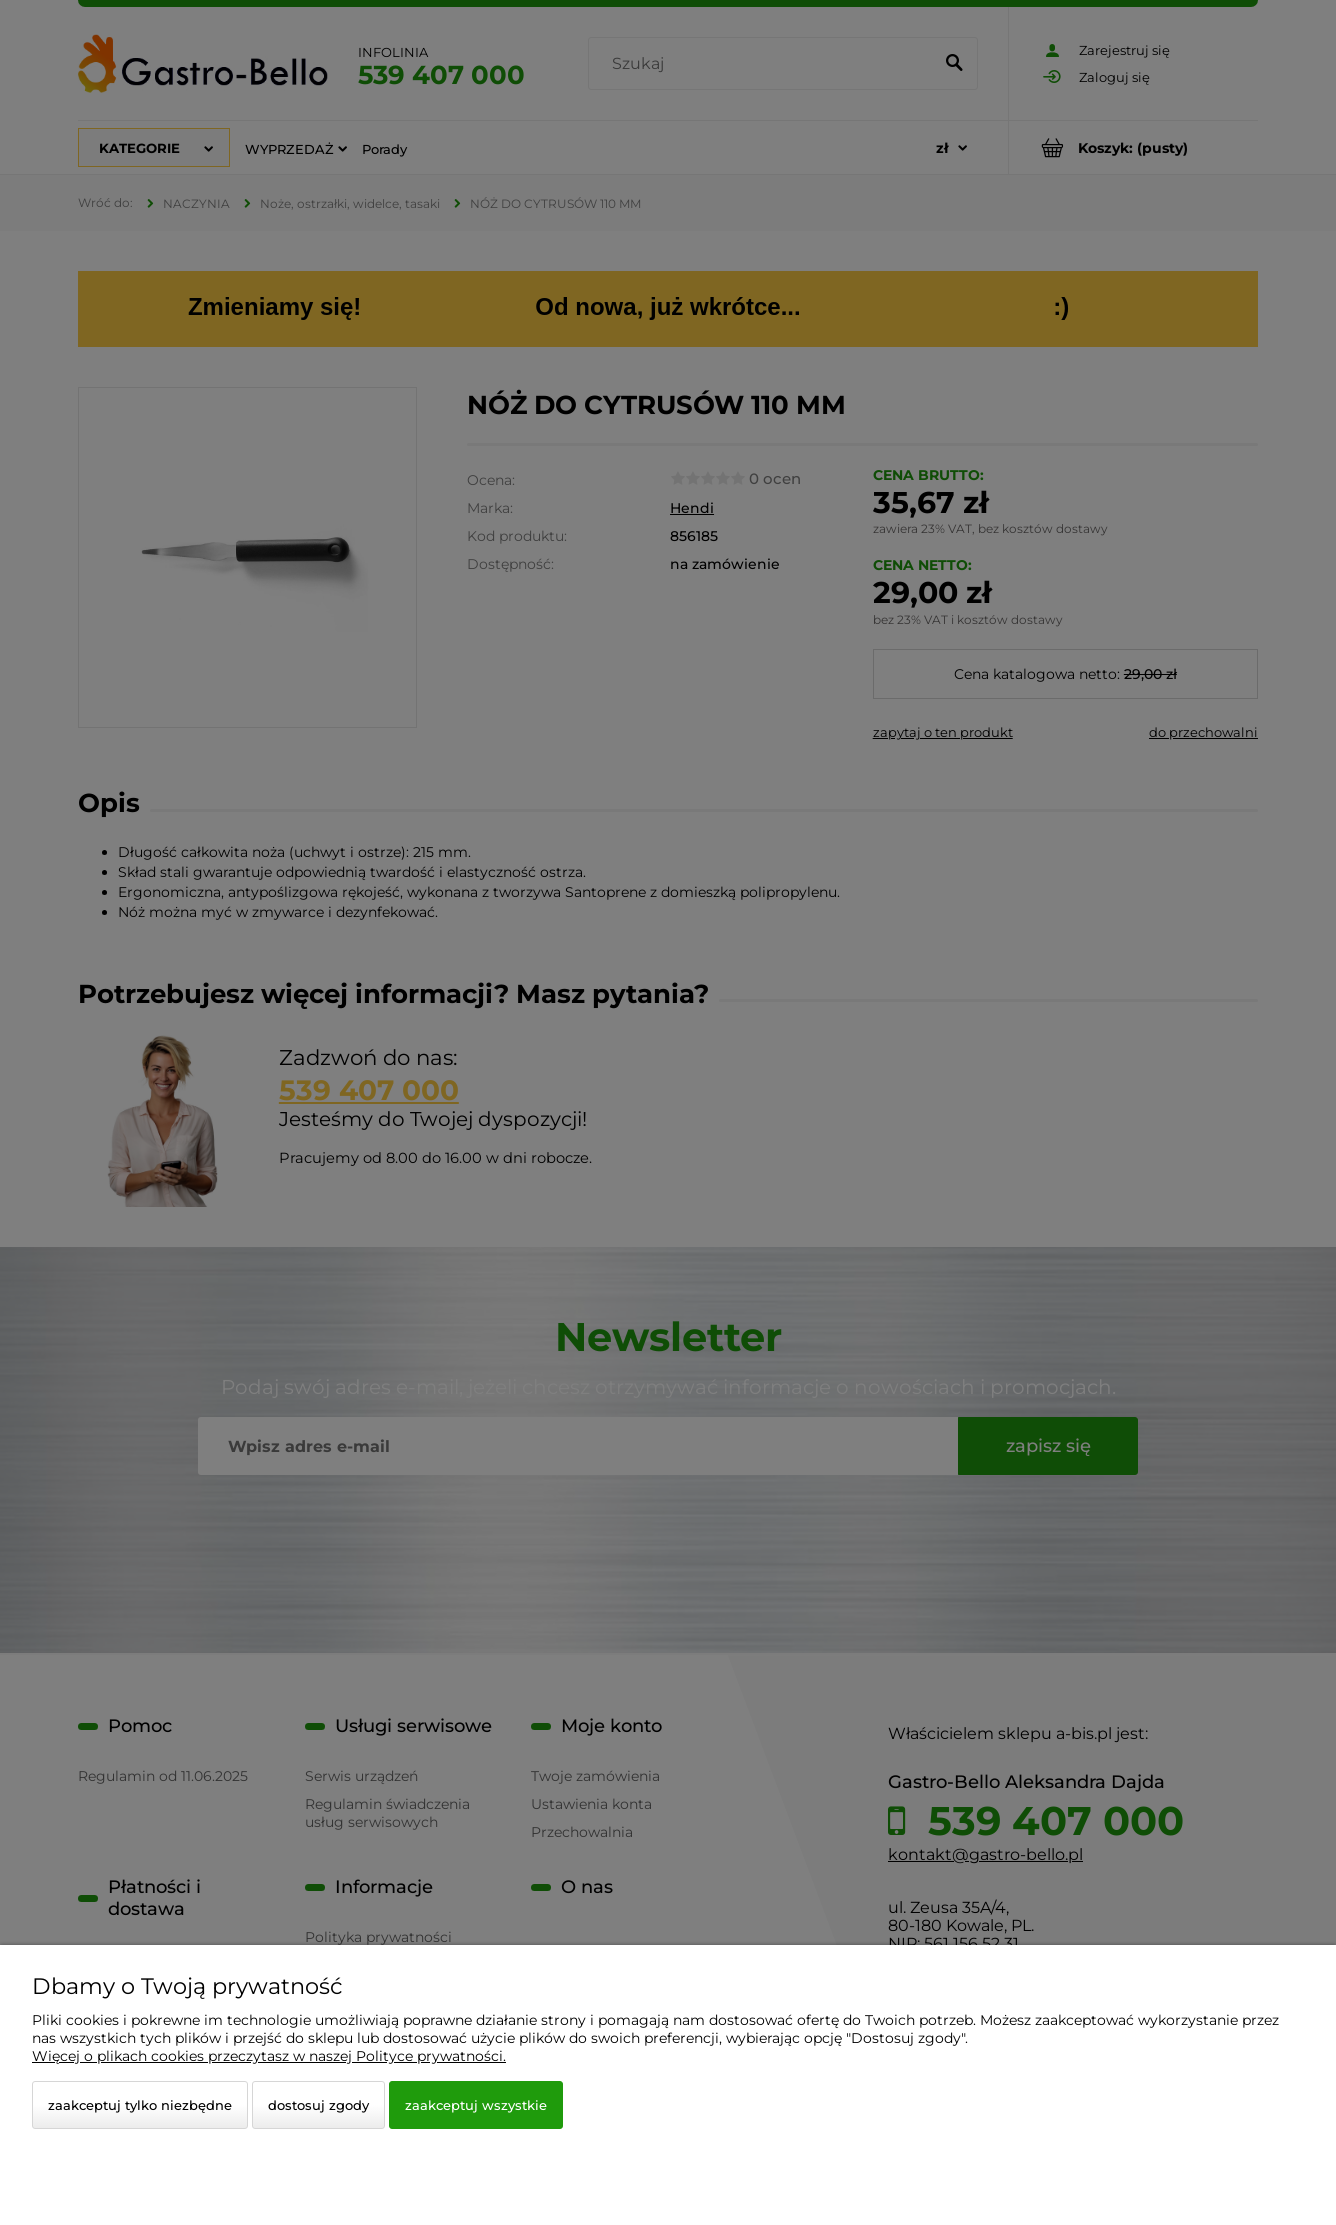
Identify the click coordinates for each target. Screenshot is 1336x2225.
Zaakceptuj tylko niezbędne (140, 2105)
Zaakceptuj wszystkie (476, 2105)
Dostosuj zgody (318, 2105)
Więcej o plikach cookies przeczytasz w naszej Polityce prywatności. (269, 2056)
